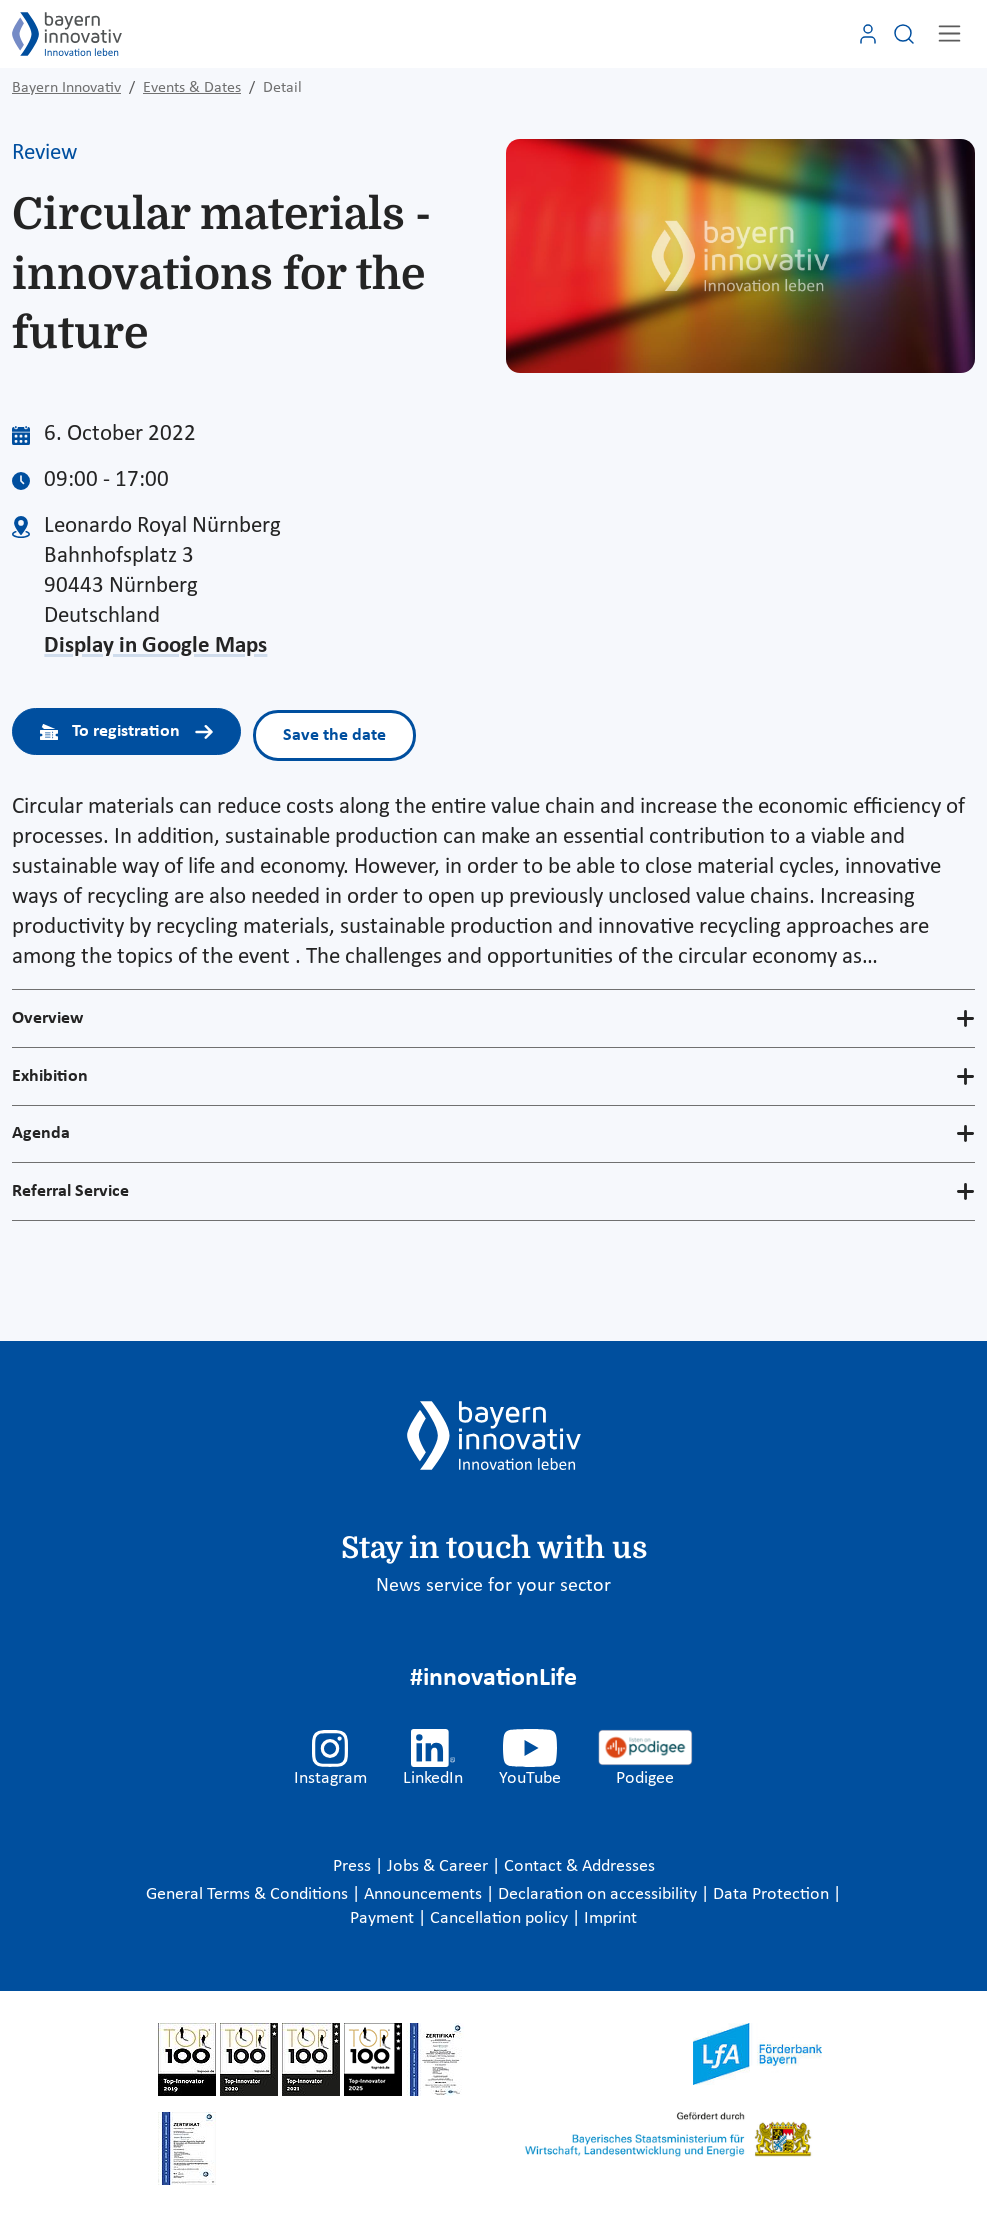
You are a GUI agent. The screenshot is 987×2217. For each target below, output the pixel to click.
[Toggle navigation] (949, 33)
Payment (384, 1918)
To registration (126, 731)
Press (354, 1866)
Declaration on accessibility (599, 1894)
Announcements (425, 1894)
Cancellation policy (501, 1918)
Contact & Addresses (579, 1866)
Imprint (610, 1918)
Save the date (334, 735)
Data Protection (773, 1894)
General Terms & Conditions (249, 1894)
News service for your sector (493, 1586)
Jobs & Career (439, 1866)
